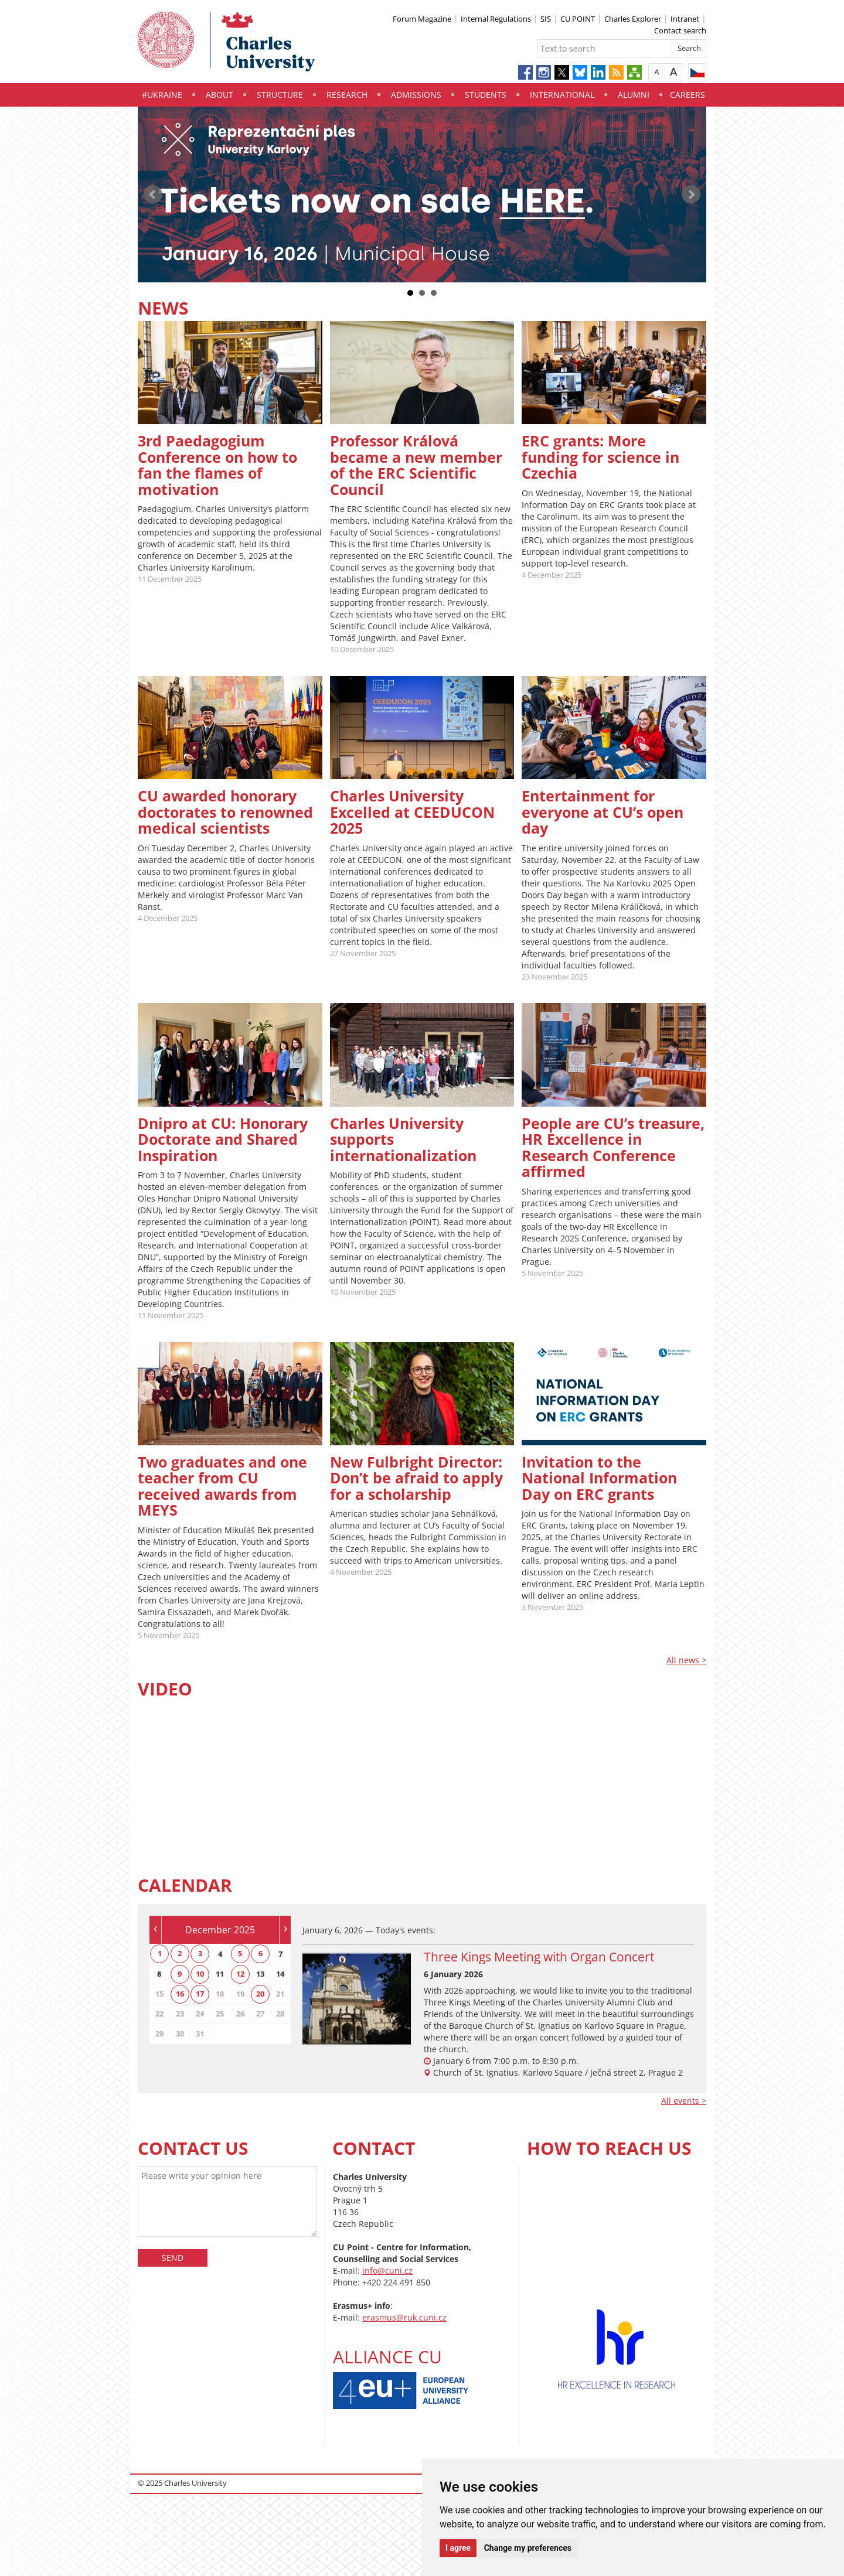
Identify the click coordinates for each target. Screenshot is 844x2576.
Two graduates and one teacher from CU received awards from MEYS (222, 1486)
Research (346, 94)
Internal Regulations (496, 18)
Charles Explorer (632, 18)
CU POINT (577, 18)
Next (691, 194)
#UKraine (162, 94)
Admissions (416, 94)
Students (485, 94)
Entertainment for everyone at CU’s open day (602, 812)
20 (260, 1993)
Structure (280, 94)
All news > (686, 1660)
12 (240, 1973)
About (219, 94)
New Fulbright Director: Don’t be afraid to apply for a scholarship (416, 1478)
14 (280, 1973)
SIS (545, 18)
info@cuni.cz (387, 2270)
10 (200, 1973)
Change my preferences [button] (527, 2548)
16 (180, 1993)
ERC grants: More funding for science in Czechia (600, 457)
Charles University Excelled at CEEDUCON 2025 (412, 812)
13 (260, 1973)
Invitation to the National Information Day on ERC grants (599, 1478)
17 (200, 1993)
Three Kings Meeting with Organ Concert (539, 1957)
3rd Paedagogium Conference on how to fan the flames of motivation (217, 465)
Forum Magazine (422, 18)
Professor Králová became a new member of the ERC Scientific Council (416, 465)
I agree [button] (458, 2548)
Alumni (633, 94)
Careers (687, 94)
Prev (153, 194)
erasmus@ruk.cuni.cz (404, 2317)
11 (220, 1973)
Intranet (685, 18)
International (562, 94)
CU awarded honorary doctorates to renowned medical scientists (225, 812)
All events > (683, 2100)
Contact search (680, 30)
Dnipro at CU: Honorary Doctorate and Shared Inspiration (223, 1139)
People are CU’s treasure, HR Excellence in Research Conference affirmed (613, 1147)
